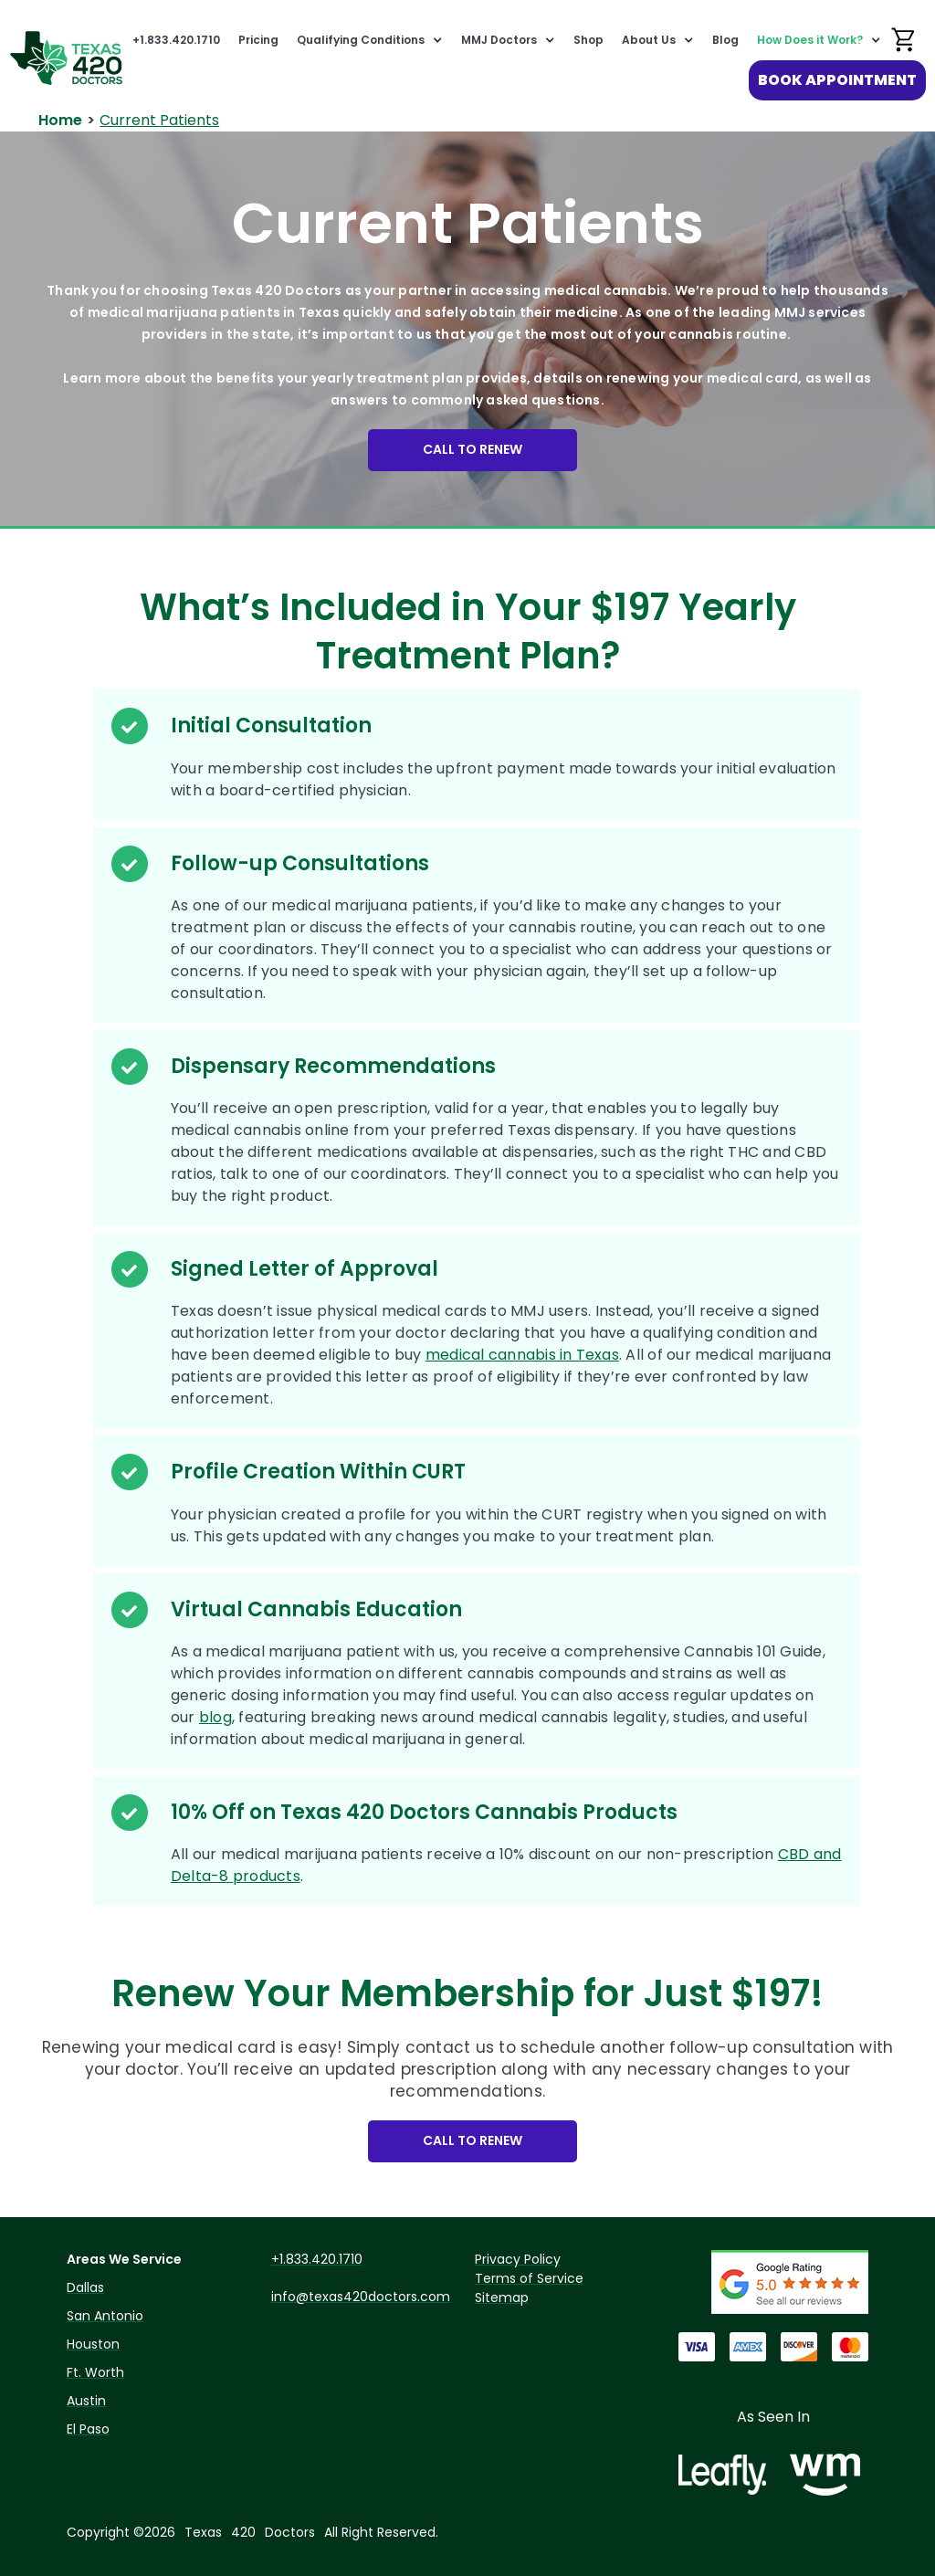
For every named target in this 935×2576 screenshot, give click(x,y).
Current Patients (159, 120)
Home (60, 120)
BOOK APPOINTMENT (837, 79)
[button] (370, 40)
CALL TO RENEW (472, 449)
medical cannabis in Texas (522, 1354)
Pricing (258, 39)
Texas (203, 2532)
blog (215, 1717)
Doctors (290, 2532)
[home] (66, 58)
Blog (725, 39)
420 (243, 2532)
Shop (588, 39)
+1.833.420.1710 (176, 39)
